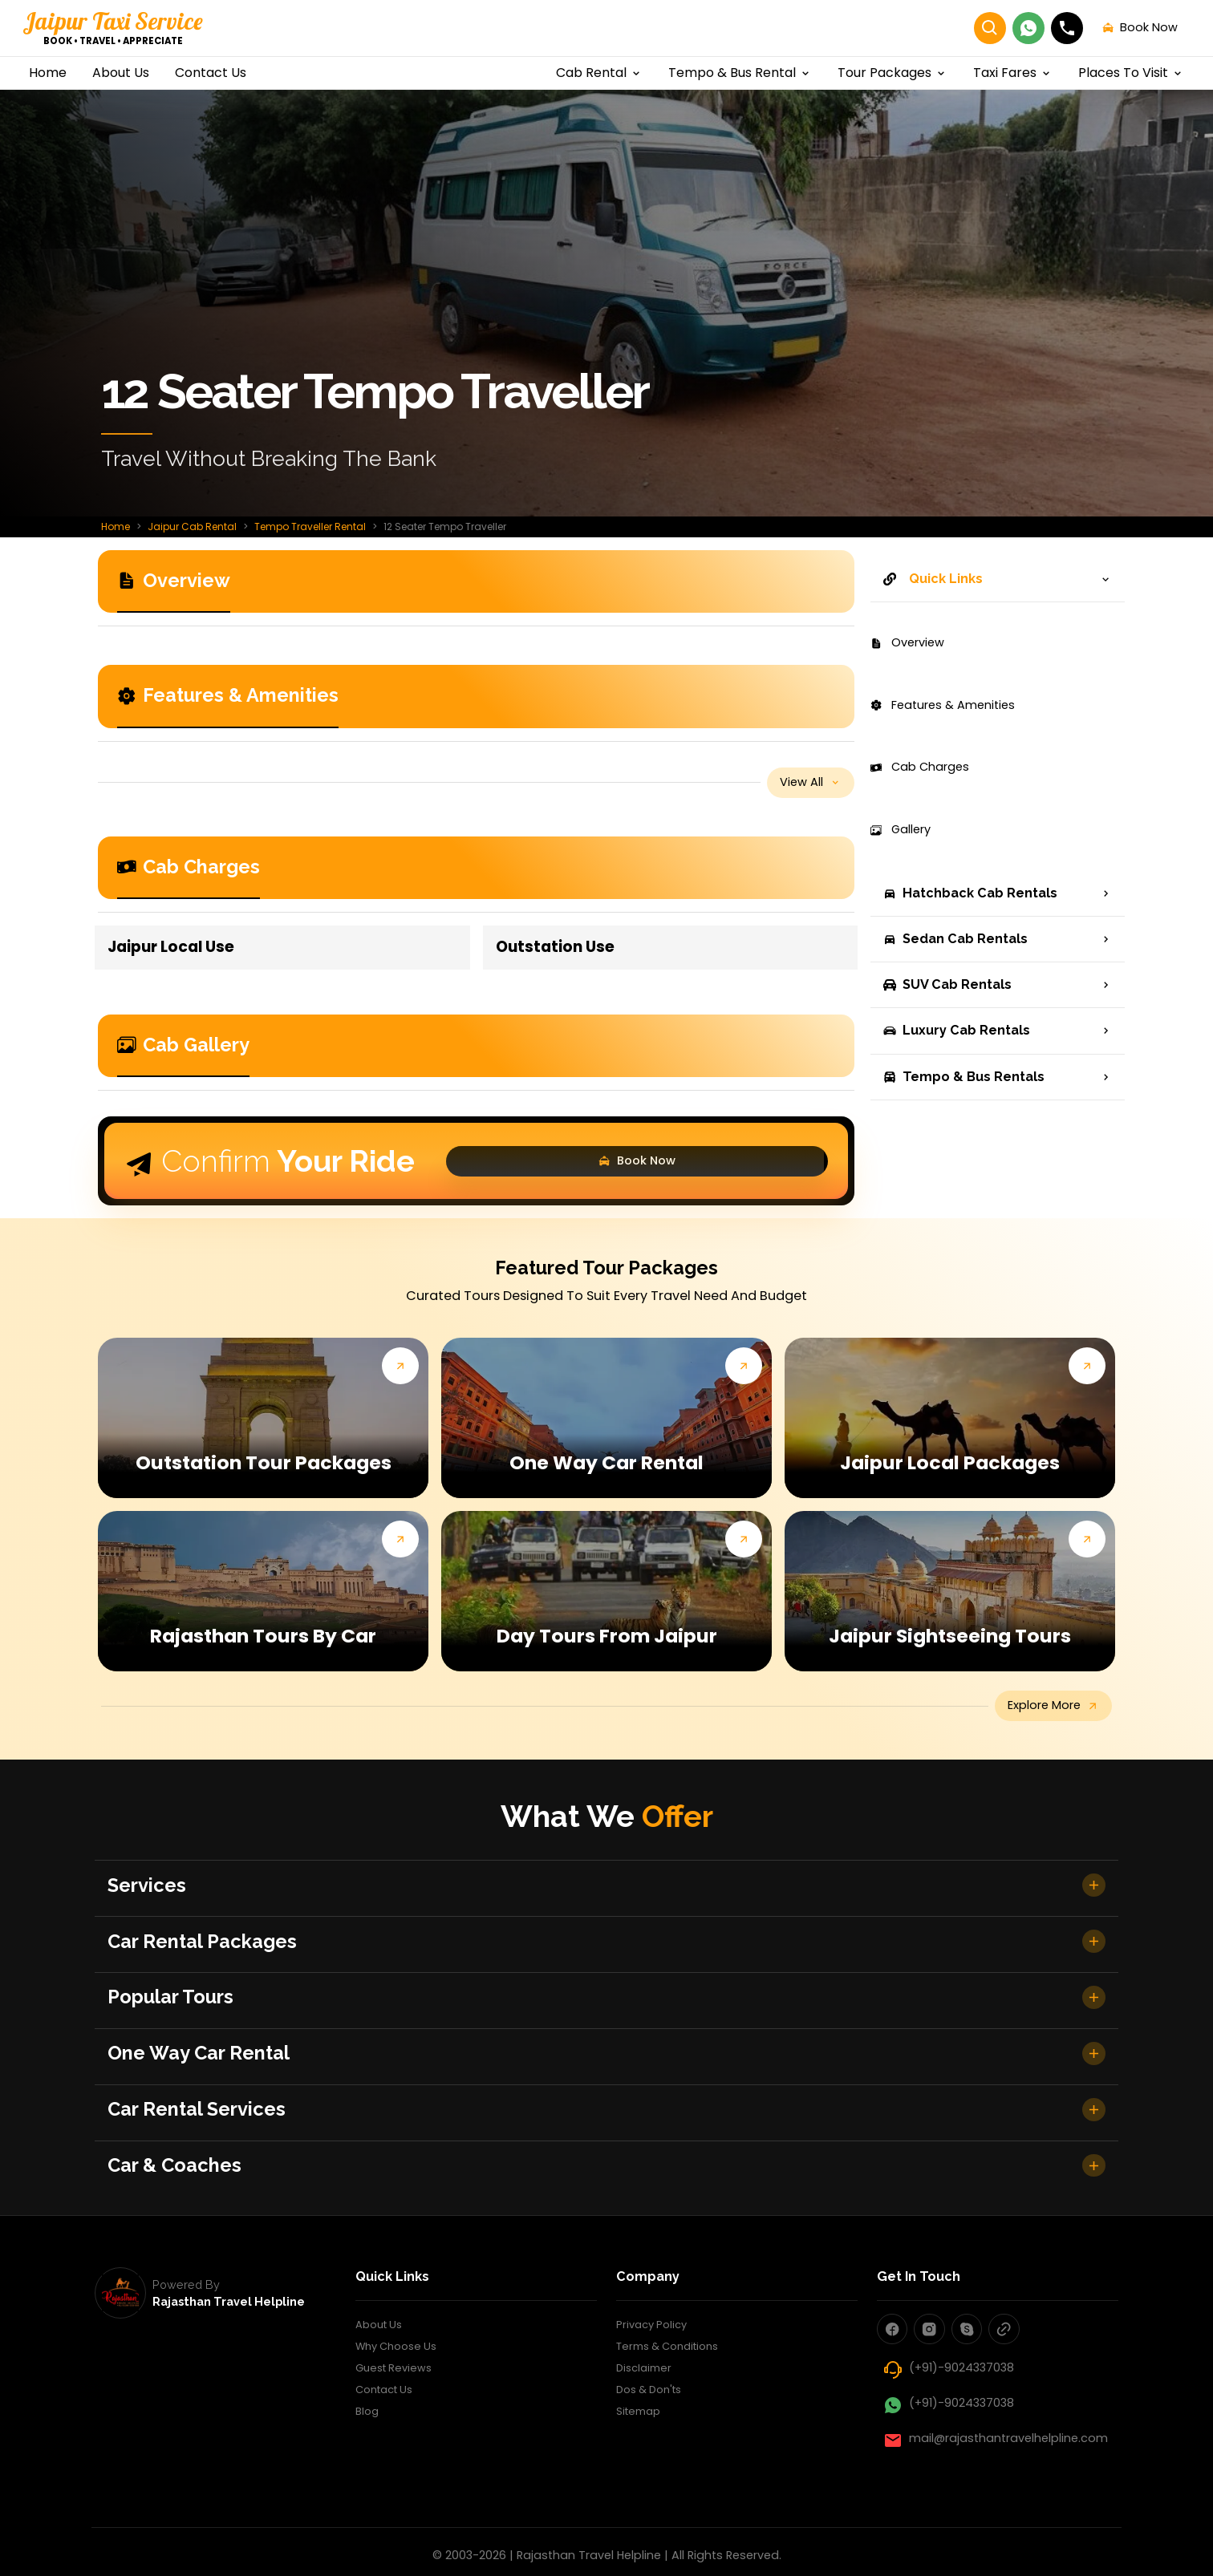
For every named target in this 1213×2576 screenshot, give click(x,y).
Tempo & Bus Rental (740, 73)
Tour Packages (892, 73)
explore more (1042, 1716)
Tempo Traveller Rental (310, 526)
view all (802, 785)
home (48, 73)
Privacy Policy (654, 2392)
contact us (210, 73)
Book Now (759, 1169)
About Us (381, 2392)
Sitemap (640, 2486)
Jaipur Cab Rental (192, 526)
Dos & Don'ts (653, 2462)
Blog (368, 2486)
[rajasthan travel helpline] (120, 2359)
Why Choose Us (400, 2415)
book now (1122, 28)
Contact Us (388, 2462)
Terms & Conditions (674, 2415)
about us (120, 73)
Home (115, 526)
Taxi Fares (1013, 73)
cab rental (599, 73)
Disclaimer (646, 2439)
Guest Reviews (397, 2439)
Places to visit (1131, 73)
